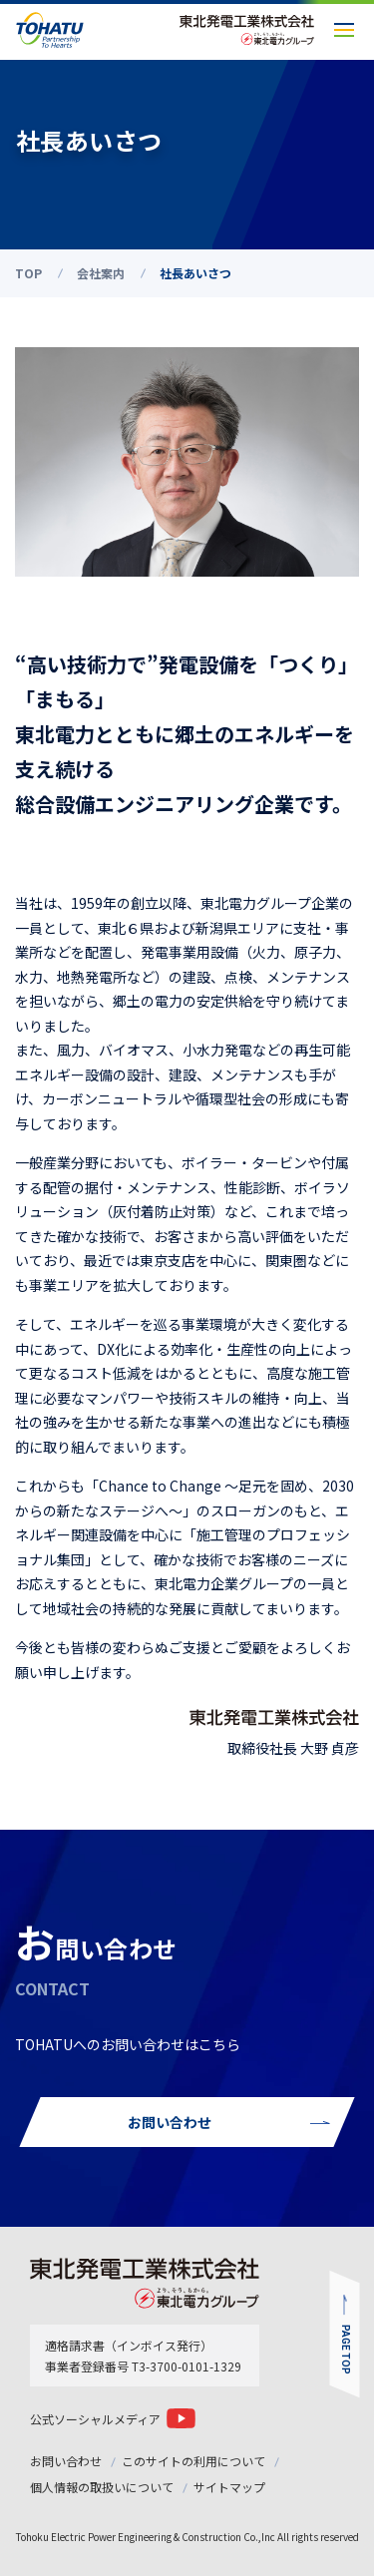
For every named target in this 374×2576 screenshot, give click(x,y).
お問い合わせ (66, 2460)
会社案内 (101, 272)
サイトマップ (229, 2486)
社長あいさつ (195, 272)
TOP (28, 272)
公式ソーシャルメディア (95, 2418)
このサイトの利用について (193, 2460)
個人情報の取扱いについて (102, 2486)
